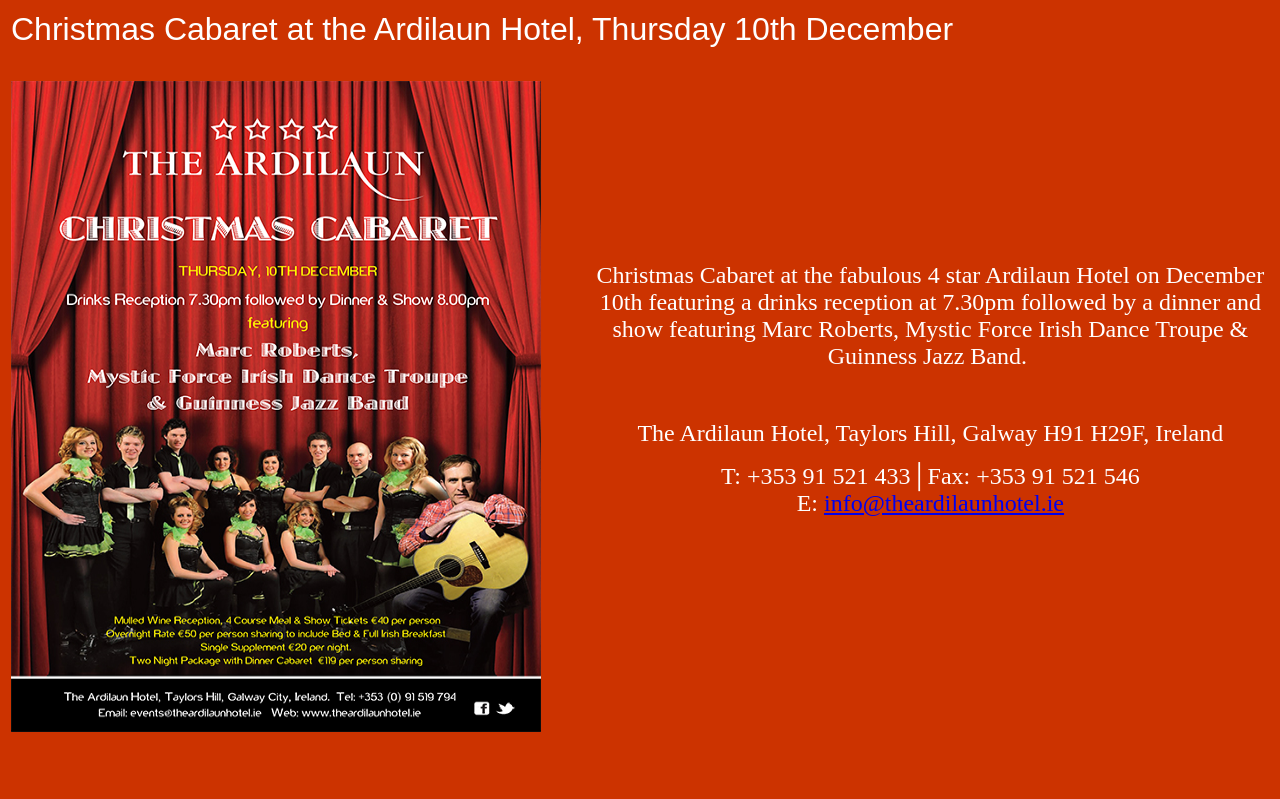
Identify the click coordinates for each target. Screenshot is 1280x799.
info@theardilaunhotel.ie (944, 503)
